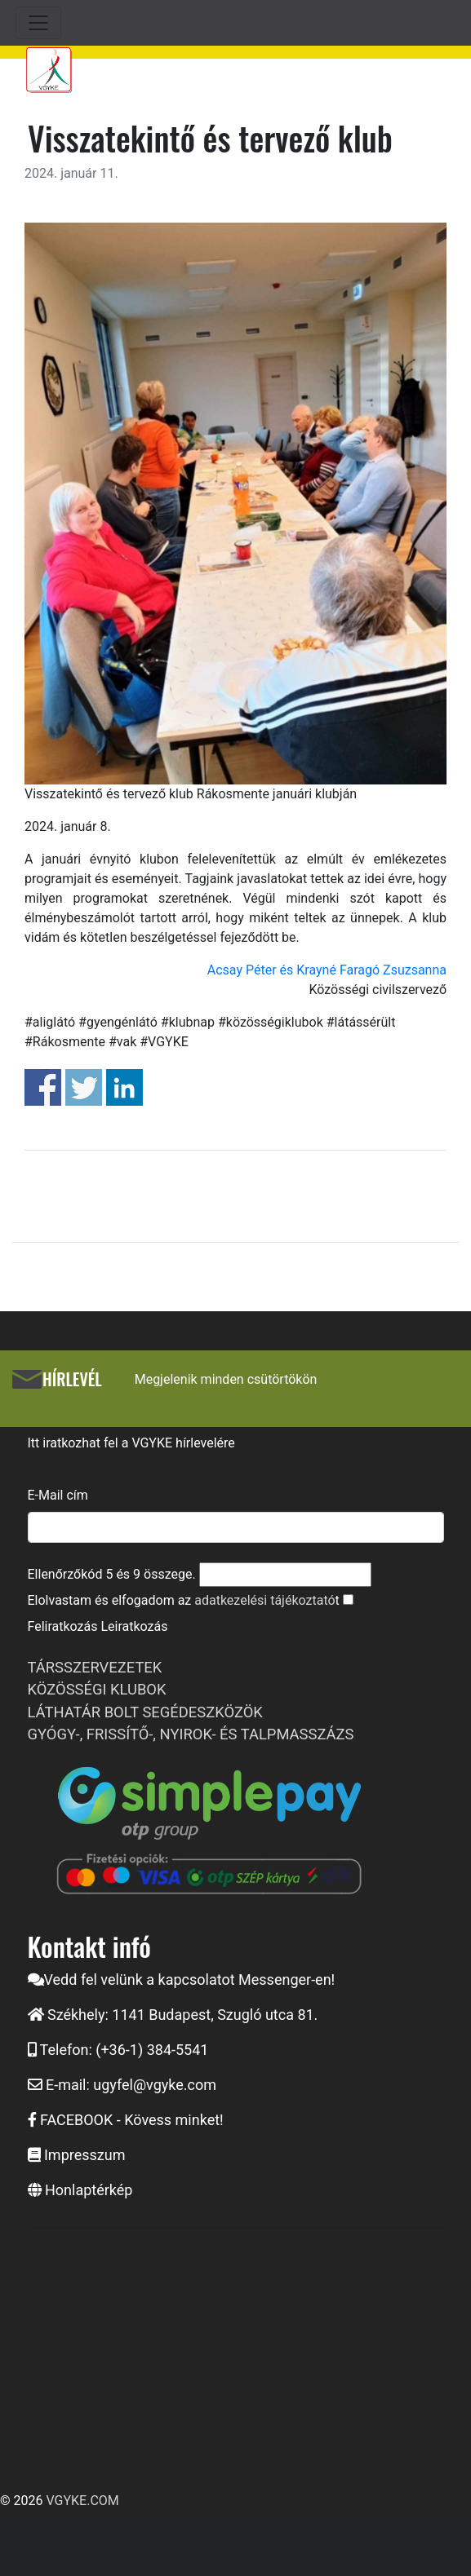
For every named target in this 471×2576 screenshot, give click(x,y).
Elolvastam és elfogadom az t (184, 1600)
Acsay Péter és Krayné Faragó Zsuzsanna (327, 970)
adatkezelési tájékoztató (264, 1600)
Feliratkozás (63, 1626)
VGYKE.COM (82, 2500)
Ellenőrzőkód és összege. (112, 1574)
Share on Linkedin (124, 1087)
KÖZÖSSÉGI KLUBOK (97, 1689)
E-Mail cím (58, 1495)
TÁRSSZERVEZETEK (95, 1667)
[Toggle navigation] (38, 23)
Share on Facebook (42, 1087)
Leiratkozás (133, 1626)
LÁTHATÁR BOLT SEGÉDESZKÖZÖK (145, 1712)
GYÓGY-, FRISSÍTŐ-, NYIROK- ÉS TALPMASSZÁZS (191, 1734)
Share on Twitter (83, 1087)
